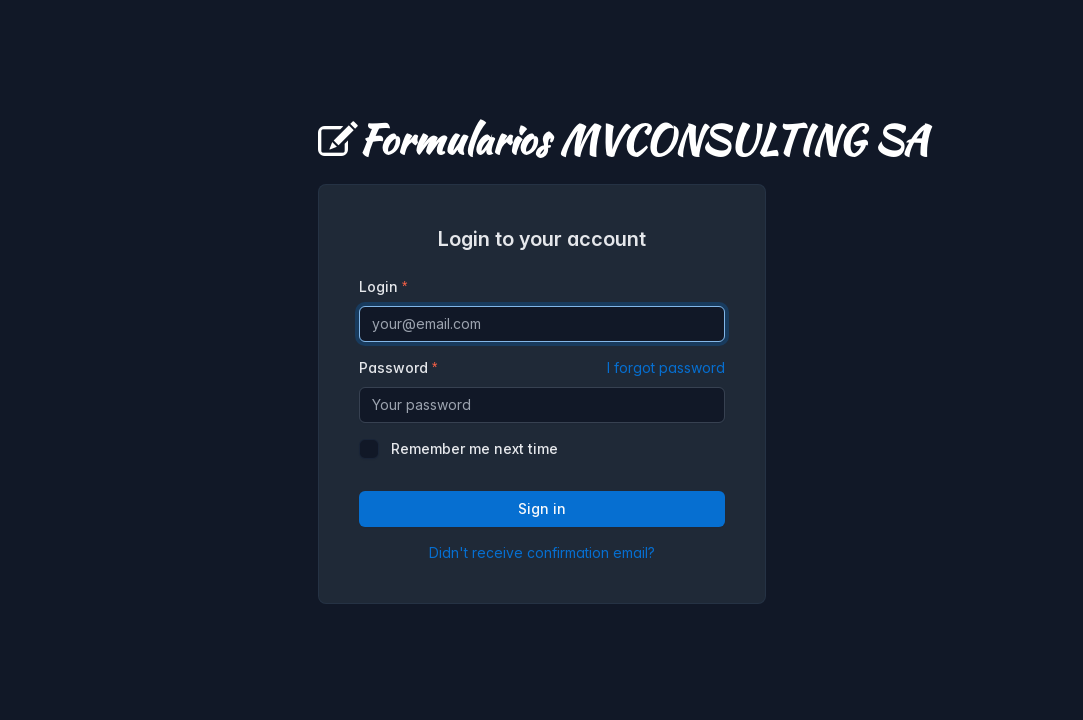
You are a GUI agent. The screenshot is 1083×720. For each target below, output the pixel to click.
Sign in (542, 508)
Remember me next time (474, 448)
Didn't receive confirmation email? (542, 552)
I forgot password (666, 367)
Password (542, 368)
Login (378, 286)
